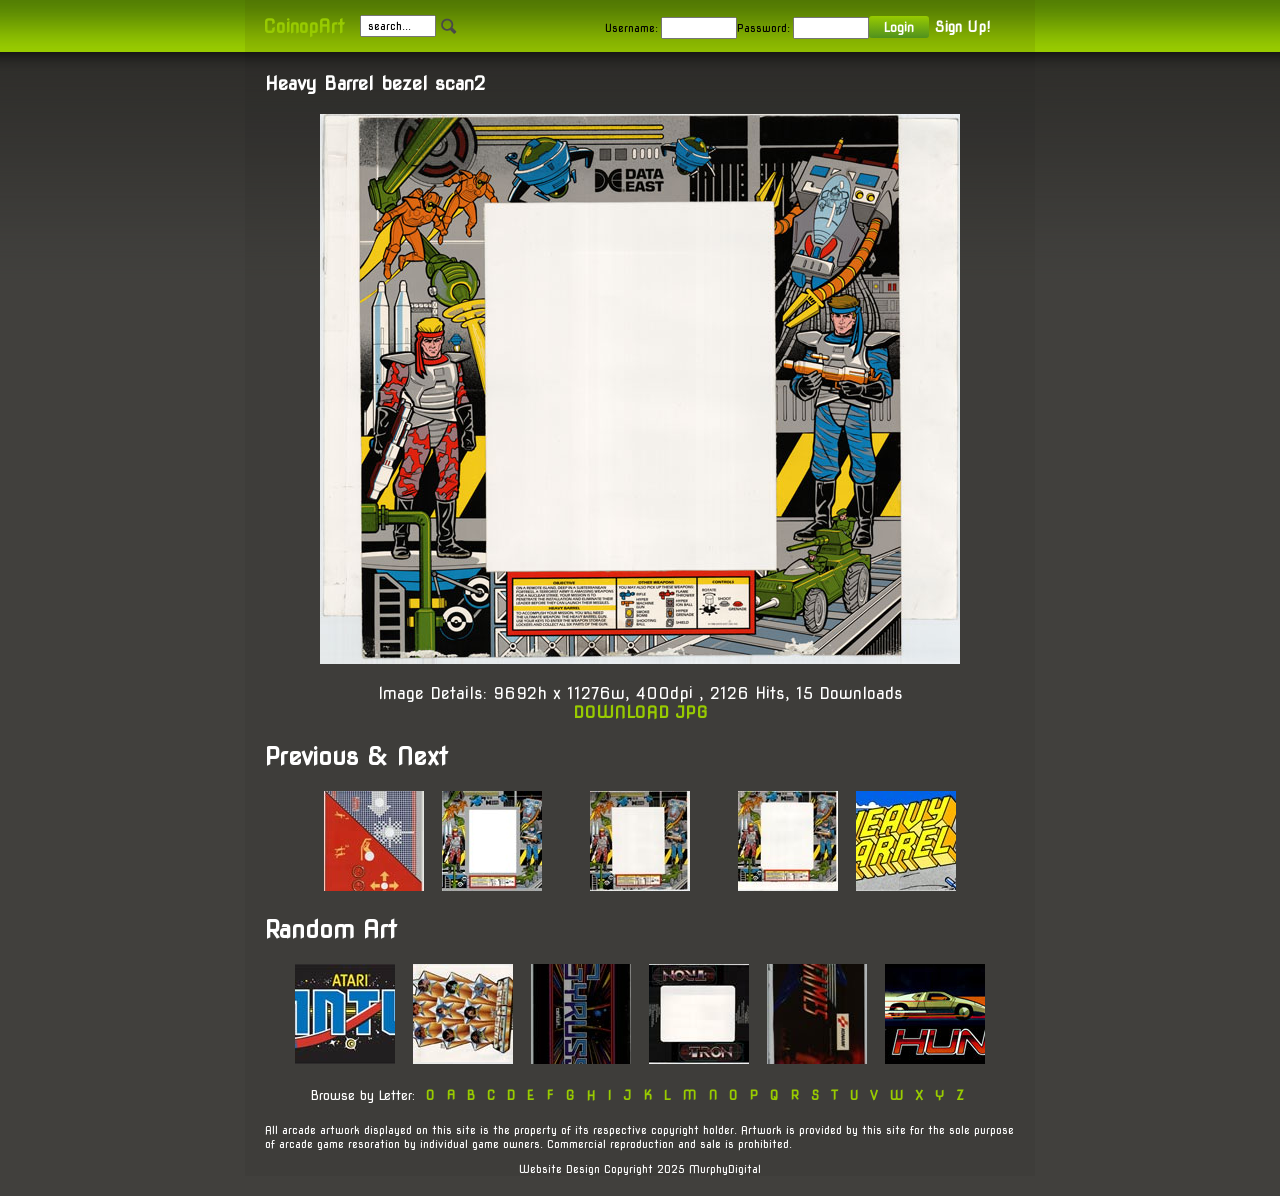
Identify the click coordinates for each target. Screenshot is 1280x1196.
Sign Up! (962, 27)
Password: (763, 28)
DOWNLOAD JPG (640, 712)
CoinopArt (303, 26)
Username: (631, 28)
